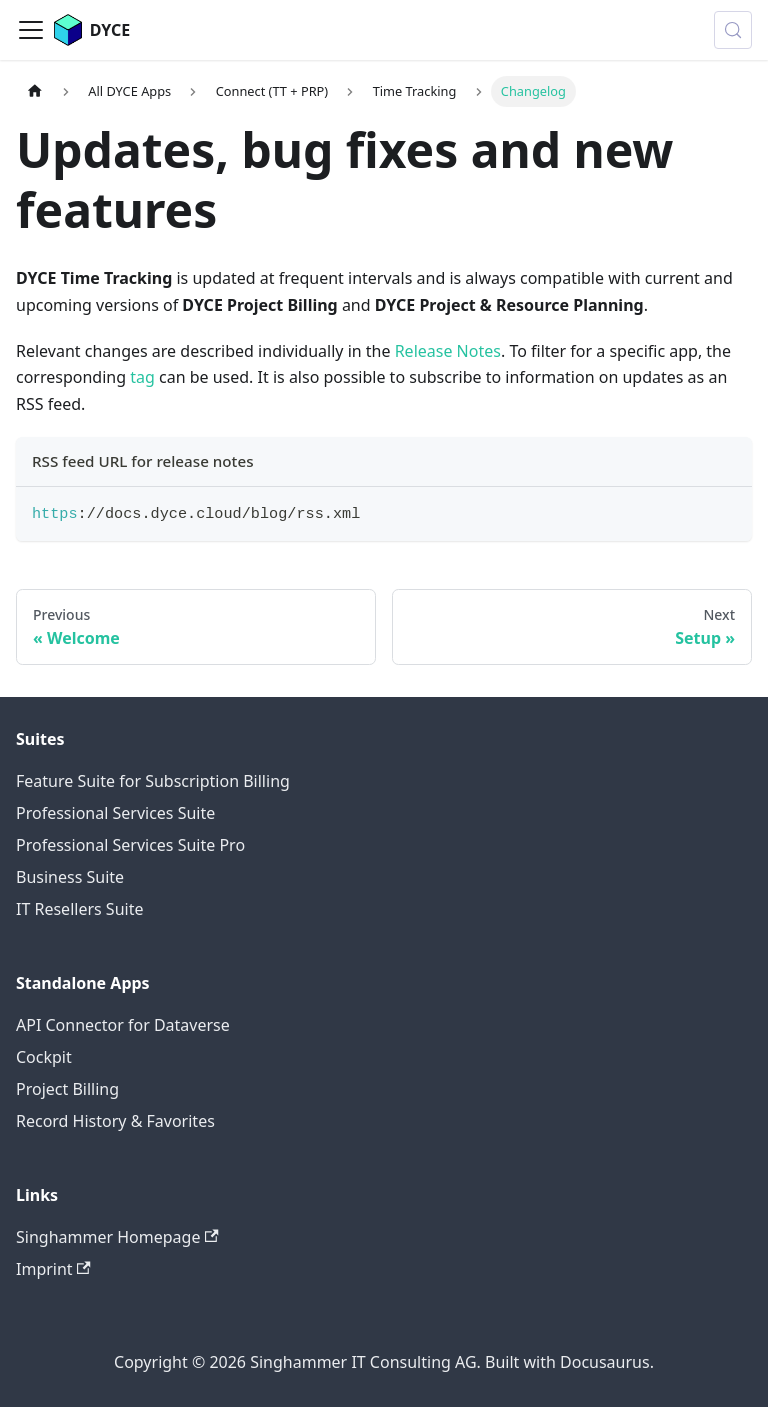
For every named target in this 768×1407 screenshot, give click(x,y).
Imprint (53, 1269)
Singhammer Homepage (117, 1237)
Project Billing (67, 1089)
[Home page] (35, 91)
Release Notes (448, 351)
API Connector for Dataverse (123, 1025)
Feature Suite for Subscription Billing (153, 781)
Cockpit (44, 1057)
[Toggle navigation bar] (31, 30)
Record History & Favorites (115, 1121)
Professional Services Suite (115, 813)
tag (142, 377)
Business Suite (70, 877)
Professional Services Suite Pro (130, 845)
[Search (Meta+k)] (733, 30)
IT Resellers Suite (79, 909)
